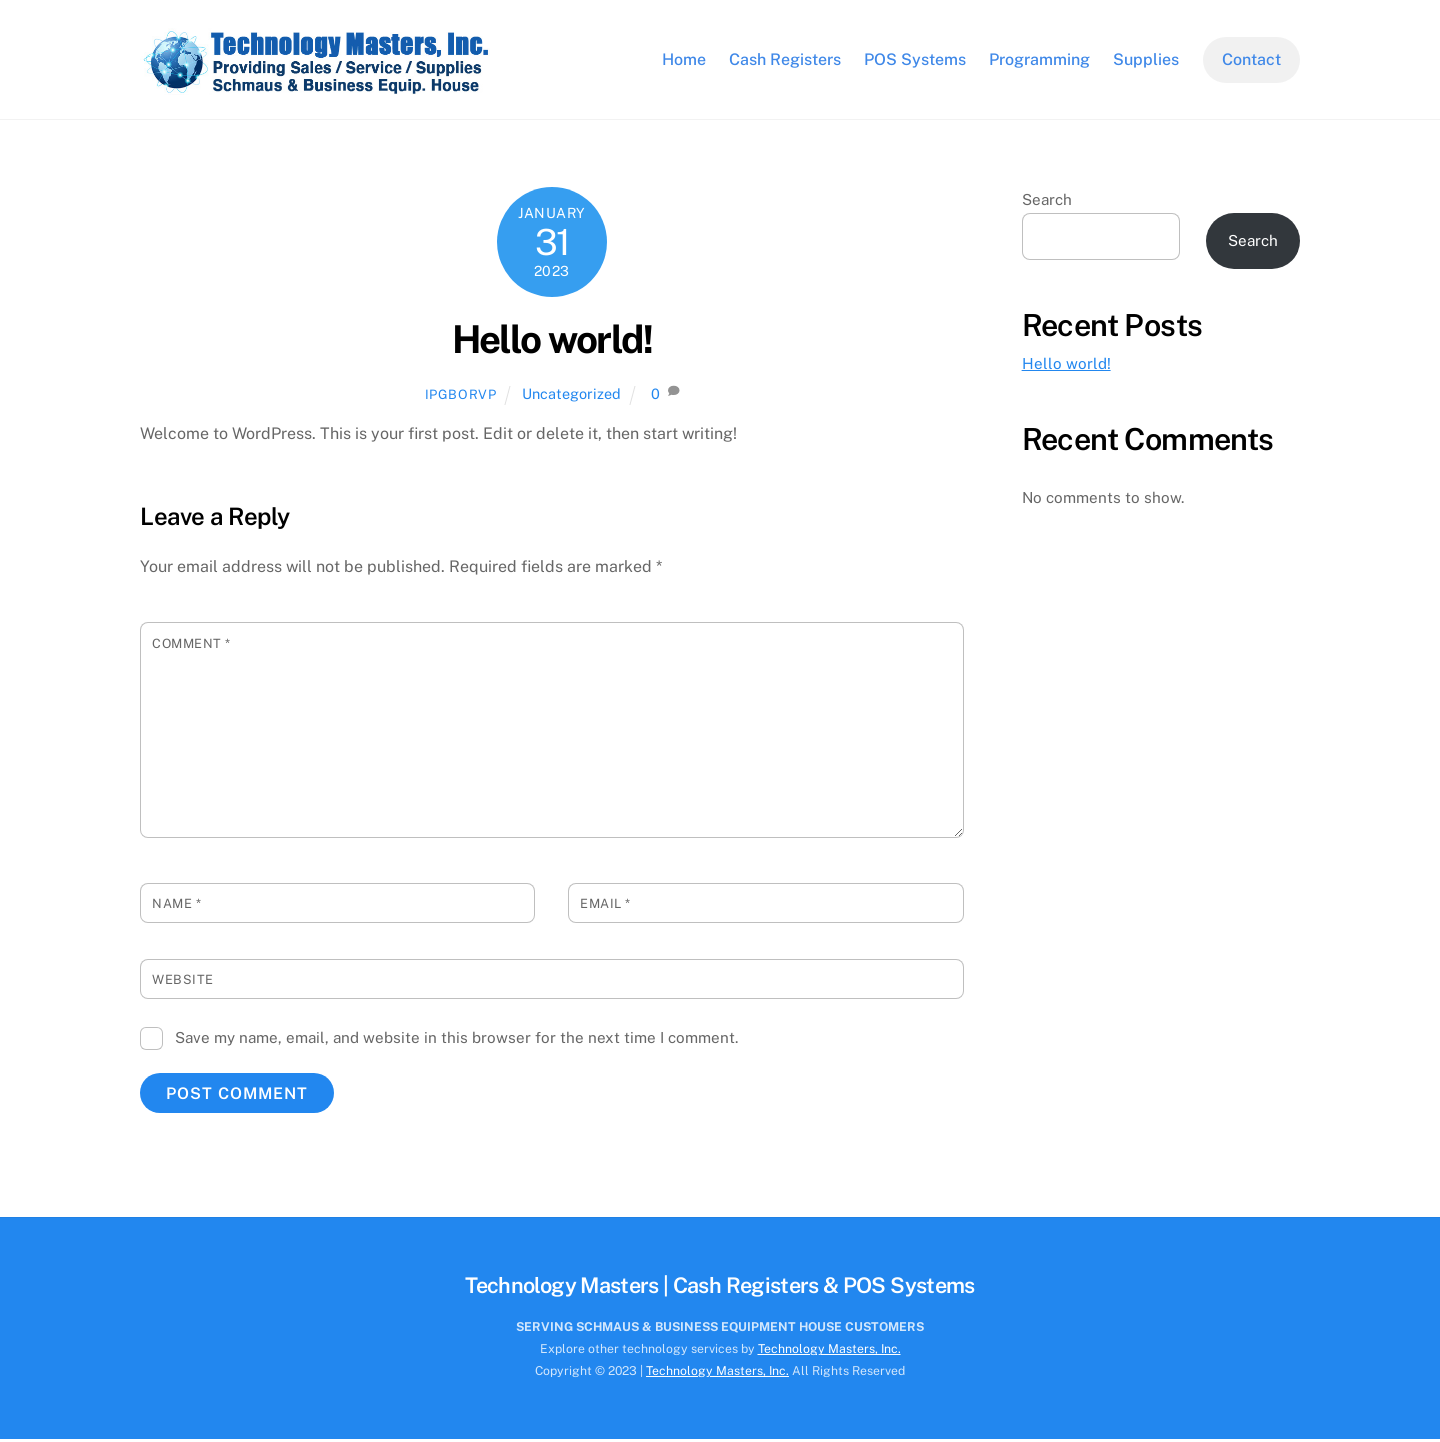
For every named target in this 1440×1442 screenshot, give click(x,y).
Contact (1251, 60)
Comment (191, 646)
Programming (1039, 60)
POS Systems (915, 60)
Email (605, 907)
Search (1047, 202)
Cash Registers (785, 60)
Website (183, 983)
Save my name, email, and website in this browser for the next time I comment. (456, 1040)
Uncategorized (571, 396)
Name (176, 907)
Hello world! (552, 342)
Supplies (1146, 60)
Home (684, 60)
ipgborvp (461, 397)
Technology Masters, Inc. (829, 1351)
